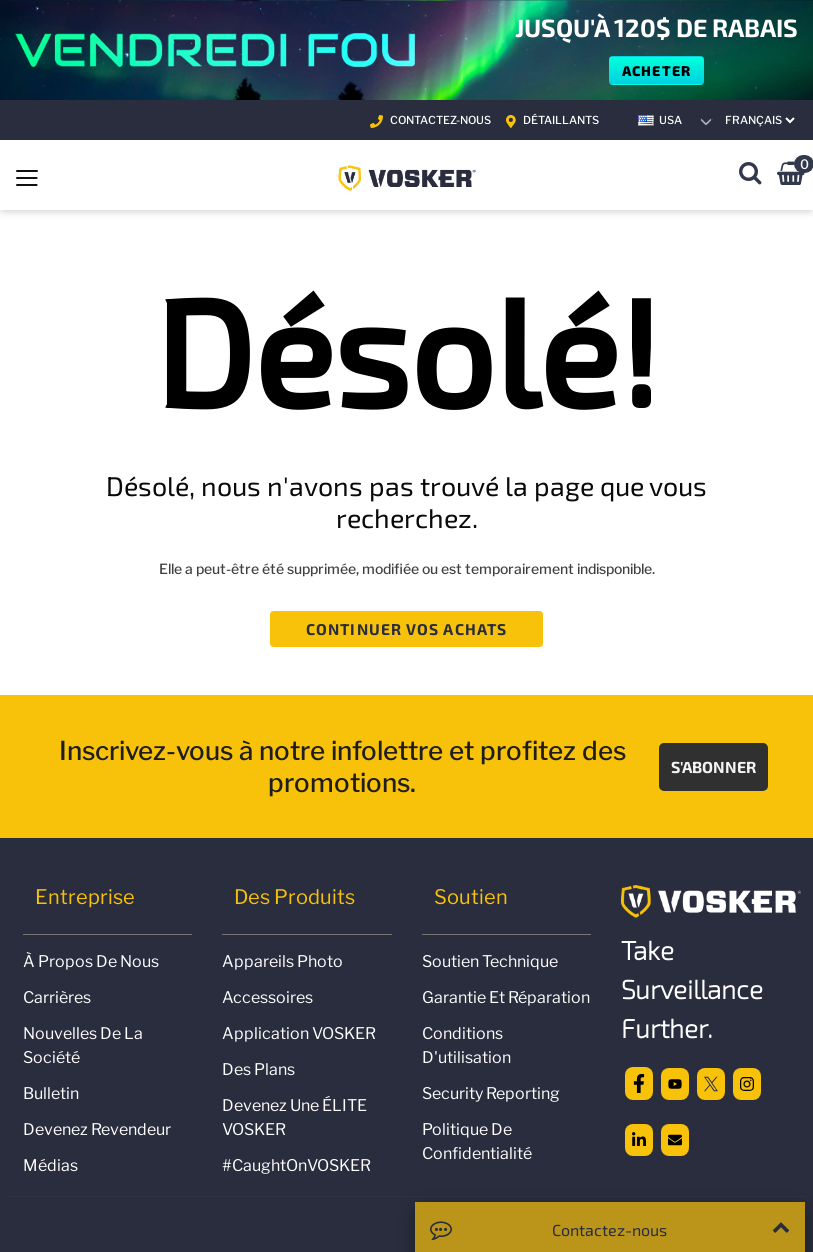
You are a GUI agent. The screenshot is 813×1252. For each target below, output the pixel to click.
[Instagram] (747, 1082)
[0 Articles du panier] (790, 176)
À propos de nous (91, 961)
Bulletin (51, 1093)
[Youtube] (675, 1082)
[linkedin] (639, 1139)
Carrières (57, 997)
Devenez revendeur (97, 1129)
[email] (675, 1139)
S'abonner (713, 766)
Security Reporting (491, 1093)
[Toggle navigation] (27, 176)
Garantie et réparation (506, 997)
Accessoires (267, 997)
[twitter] (711, 1082)
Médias (50, 1165)
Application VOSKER (299, 1033)
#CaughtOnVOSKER (296, 1165)
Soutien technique (490, 961)
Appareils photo (282, 961)
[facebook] (639, 1082)
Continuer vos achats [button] (406, 628)
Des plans (258, 1069)
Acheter (656, 70)
